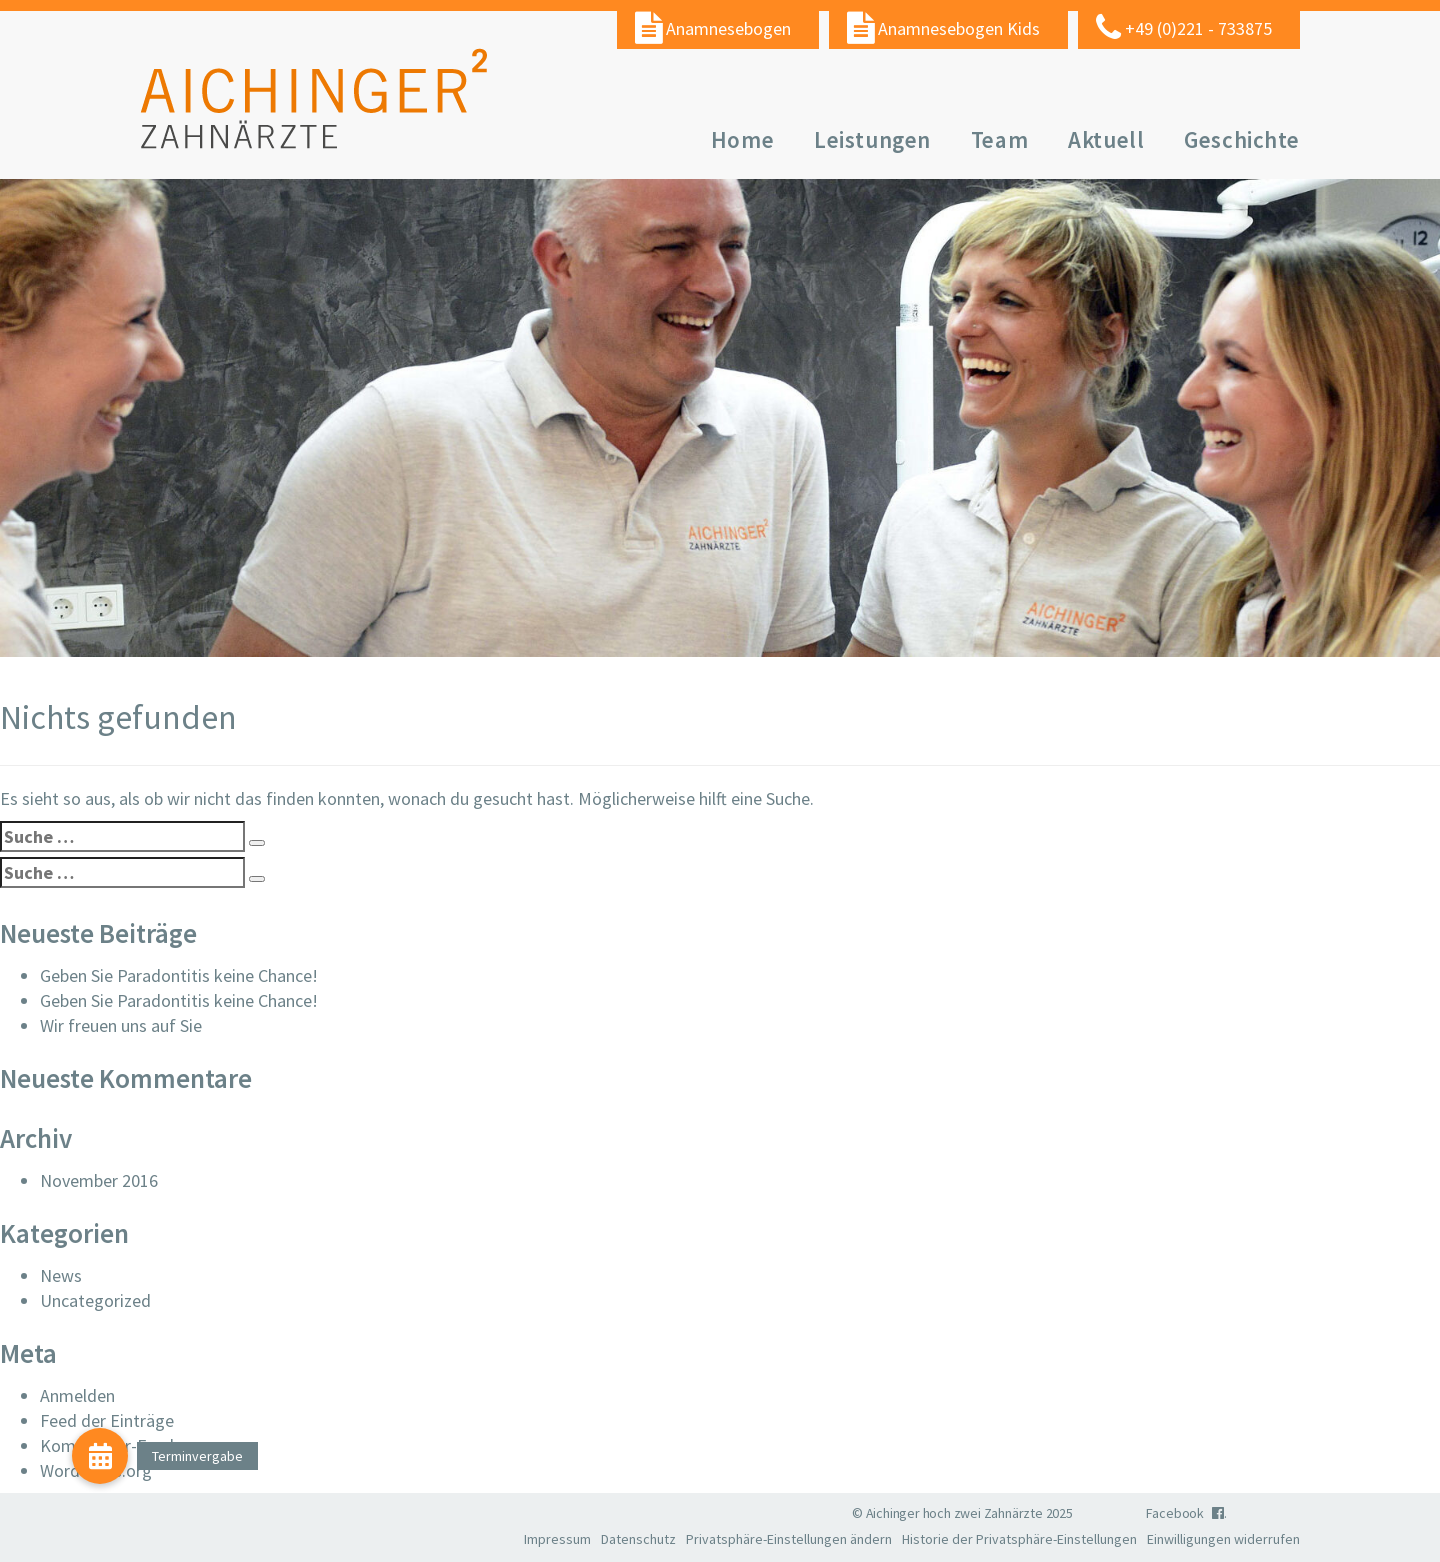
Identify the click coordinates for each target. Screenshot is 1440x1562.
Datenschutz (638, 1539)
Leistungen (872, 139)
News (61, 1275)
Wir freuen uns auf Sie (121, 1025)
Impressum (557, 1539)
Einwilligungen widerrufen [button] (1223, 1539)
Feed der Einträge (107, 1420)
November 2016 (99, 1180)
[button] (100, 1456)
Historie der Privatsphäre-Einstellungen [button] (1019, 1539)
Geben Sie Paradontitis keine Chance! (179, 975)
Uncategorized (95, 1300)
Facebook (1185, 1513)
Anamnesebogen (728, 28)
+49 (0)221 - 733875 (1198, 28)
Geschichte (1242, 139)
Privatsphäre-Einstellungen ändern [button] (789, 1539)
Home (742, 139)
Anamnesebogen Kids (959, 28)
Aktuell (1106, 139)
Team (999, 139)
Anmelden (77, 1395)
